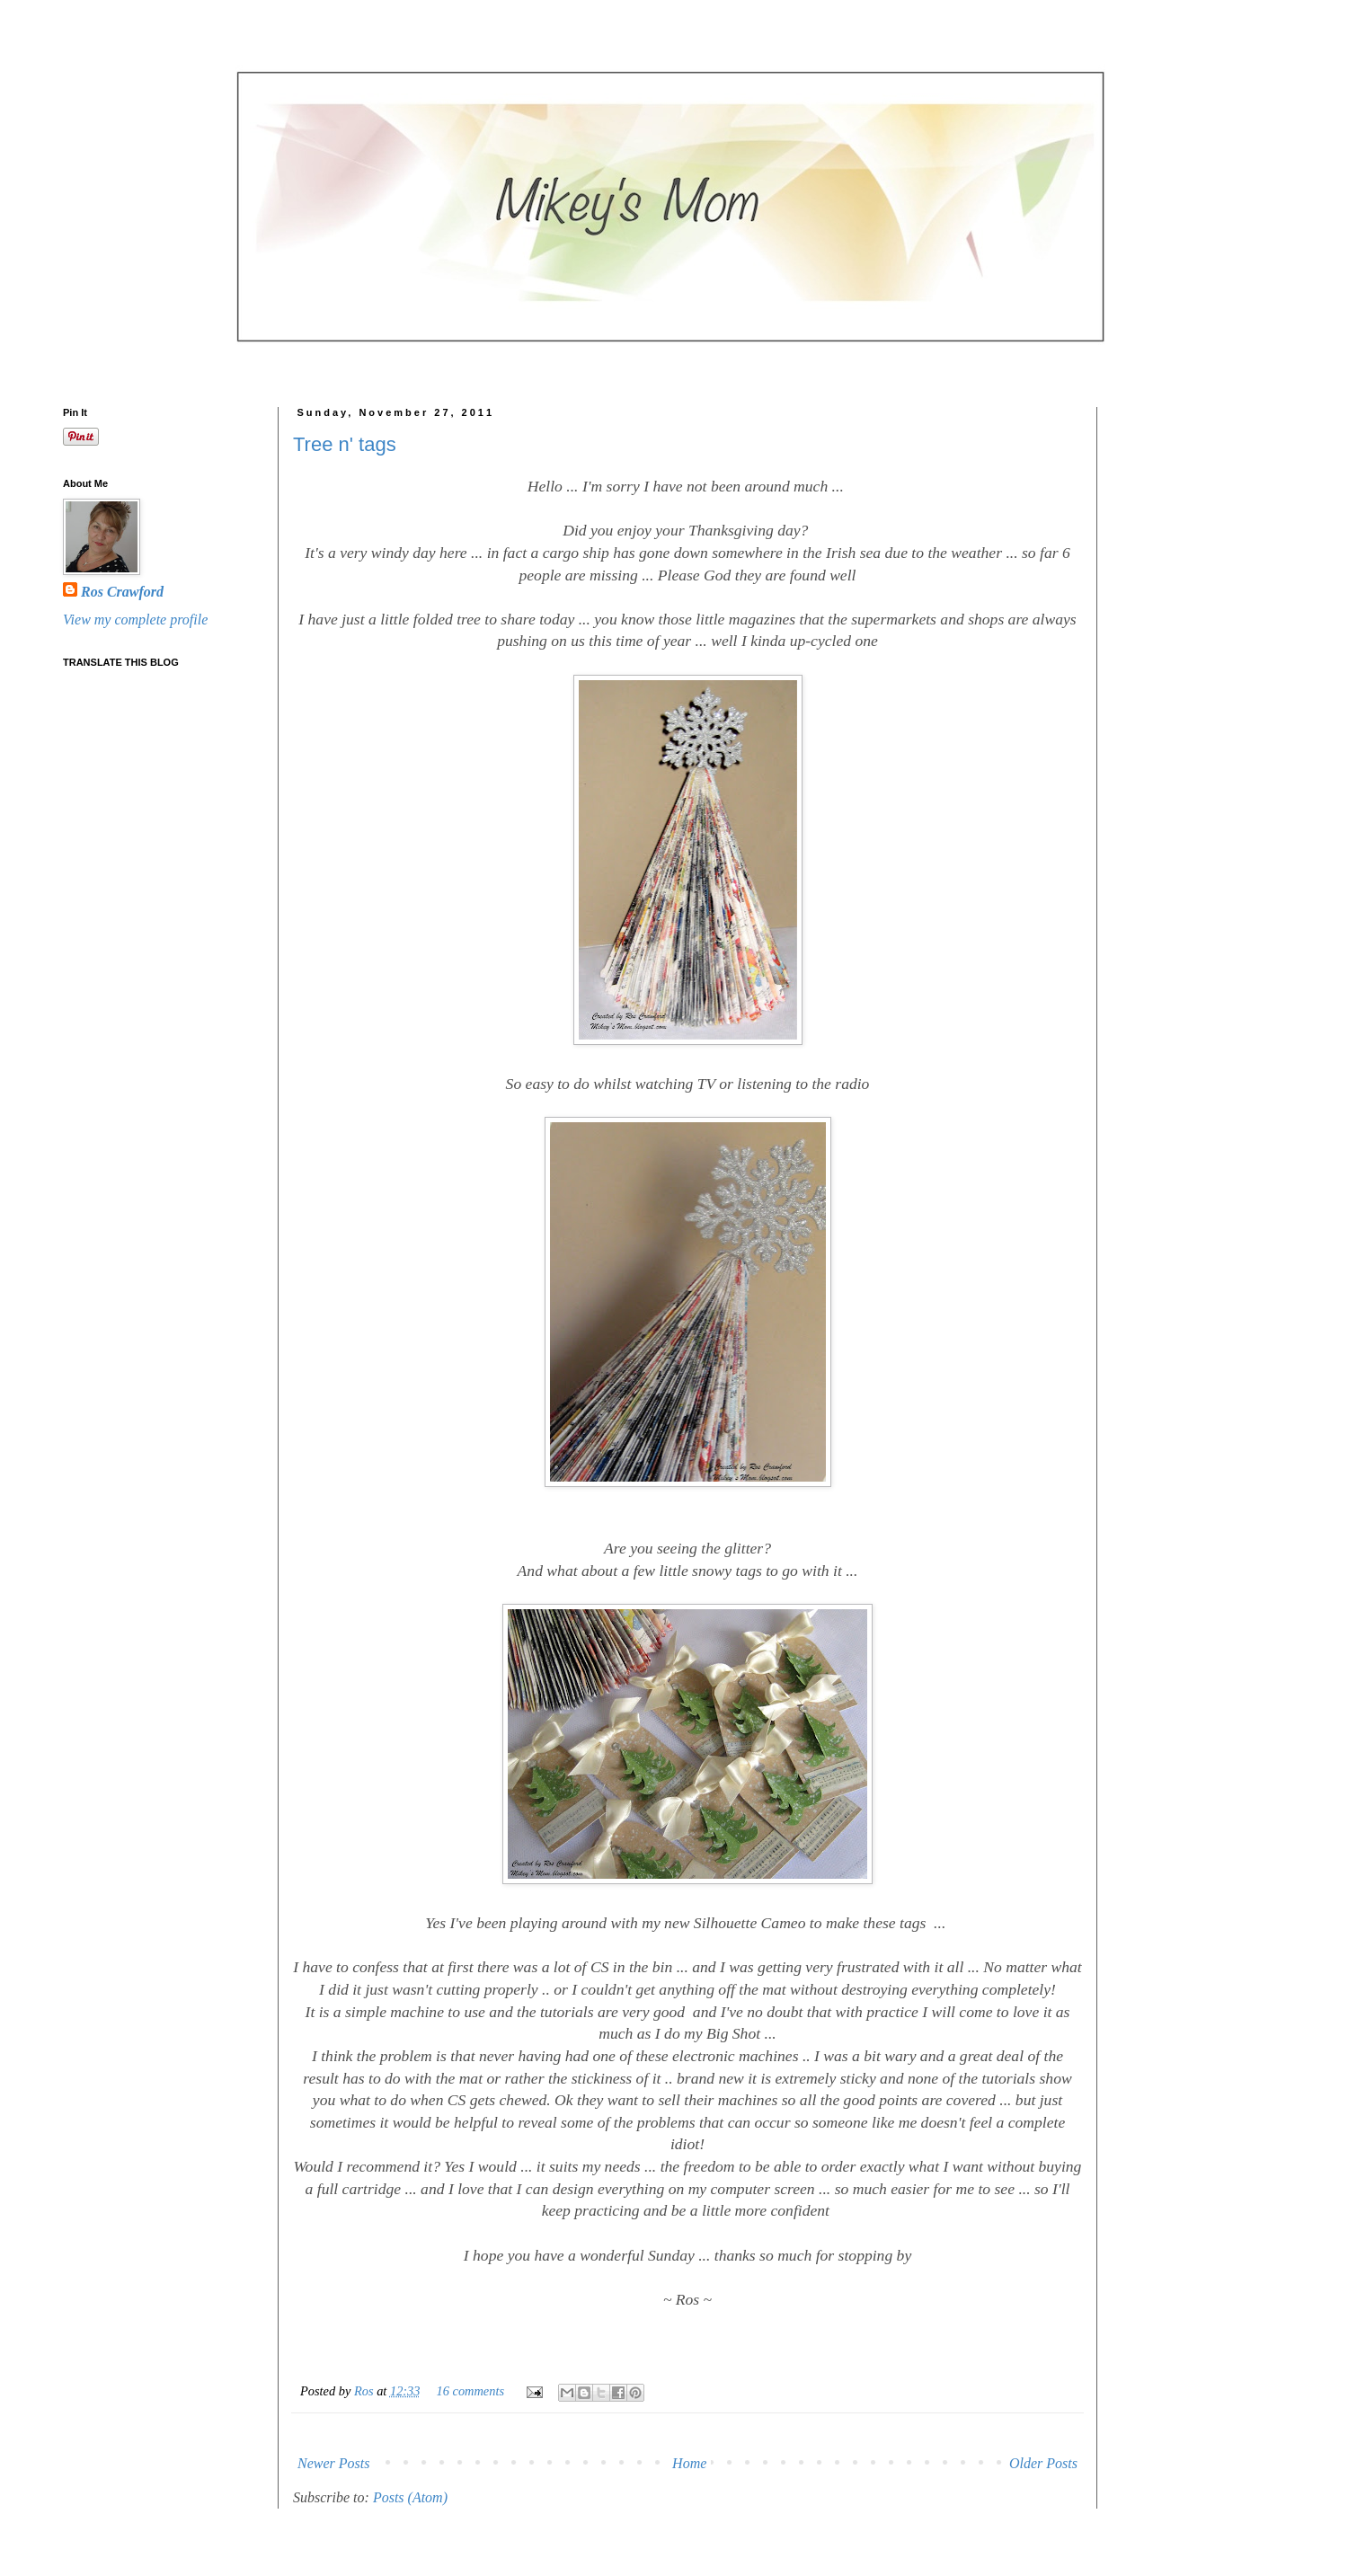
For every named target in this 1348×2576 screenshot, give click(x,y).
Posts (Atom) (410, 2497)
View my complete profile (135, 619)
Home (689, 2463)
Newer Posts (333, 2463)
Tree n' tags (344, 444)
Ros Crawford (122, 591)
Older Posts (1043, 2463)
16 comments (471, 2391)
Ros (365, 2391)
